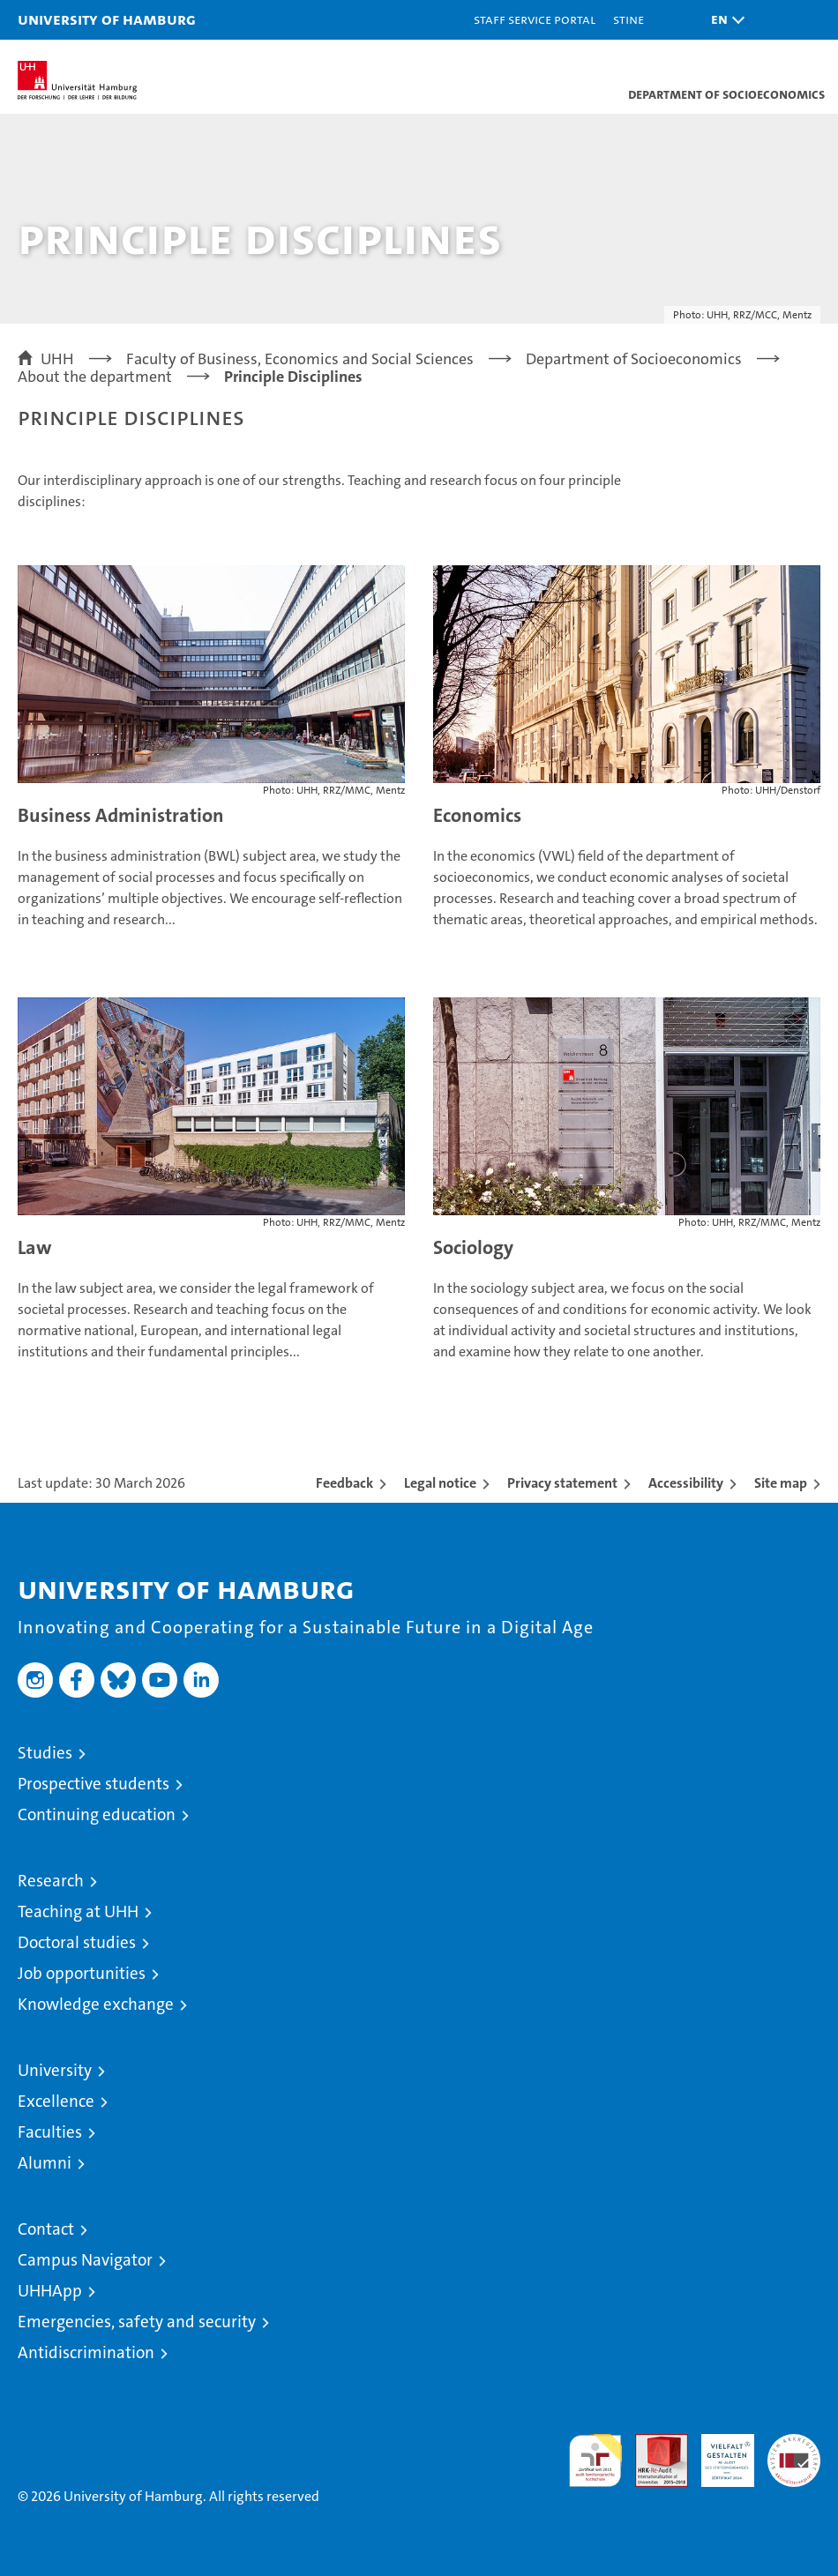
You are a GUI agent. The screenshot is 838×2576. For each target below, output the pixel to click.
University (55, 2070)
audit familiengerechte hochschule (595, 2460)
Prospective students (93, 1784)
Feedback (344, 1483)
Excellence (56, 2101)
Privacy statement (562, 1483)
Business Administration (121, 815)
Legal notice (440, 1483)
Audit (652, 2443)
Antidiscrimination (86, 2352)
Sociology (473, 1247)
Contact (46, 2229)
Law (35, 1247)
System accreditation (793, 2452)
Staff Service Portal (534, 19)
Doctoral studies (77, 1942)
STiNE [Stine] (628, 19)
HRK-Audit (718, 2452)
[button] (723, 20)
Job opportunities (82, 1973)
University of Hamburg (107, 19)
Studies (45, 1753)
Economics (477, 815)
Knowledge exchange (96, 2004)
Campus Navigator (85, 2260)
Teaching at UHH (78, 1911)
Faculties (50, 2132)
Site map (780, 1483)
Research (51, 1881)
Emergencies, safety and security (137, 2322)
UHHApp (50, 2291)
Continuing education (97, 1814)
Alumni (44, 2163)
